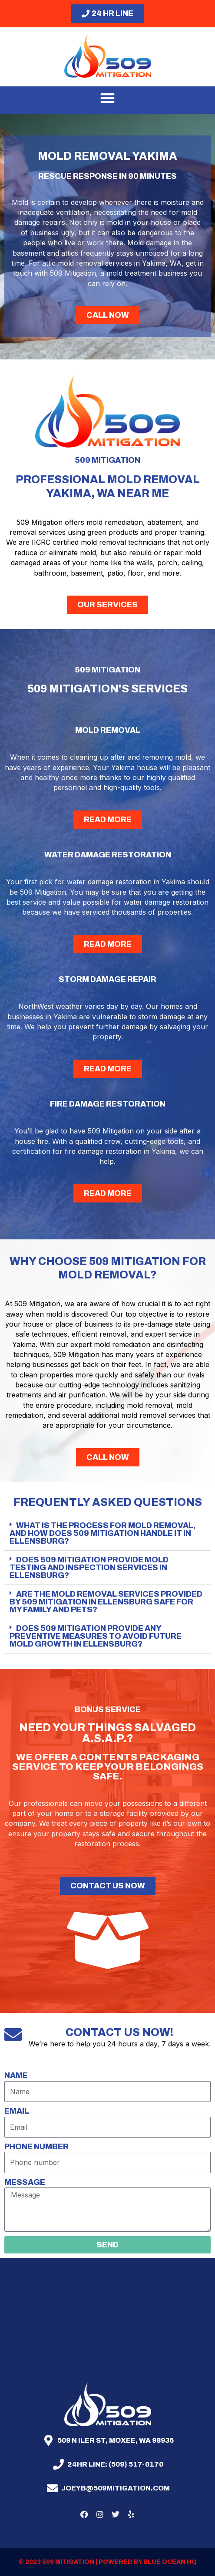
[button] (107, 97)
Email (16, 2111)
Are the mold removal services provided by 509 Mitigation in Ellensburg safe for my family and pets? (106, 1602)
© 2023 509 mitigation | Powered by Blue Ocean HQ (108, 2562)
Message (24, 2182)
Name (16, 2075)
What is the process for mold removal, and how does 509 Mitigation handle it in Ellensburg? (102, 1533)
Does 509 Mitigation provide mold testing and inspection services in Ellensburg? (89, 1567)
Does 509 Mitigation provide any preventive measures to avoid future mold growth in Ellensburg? (96, 1636)
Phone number (36, 2146)
